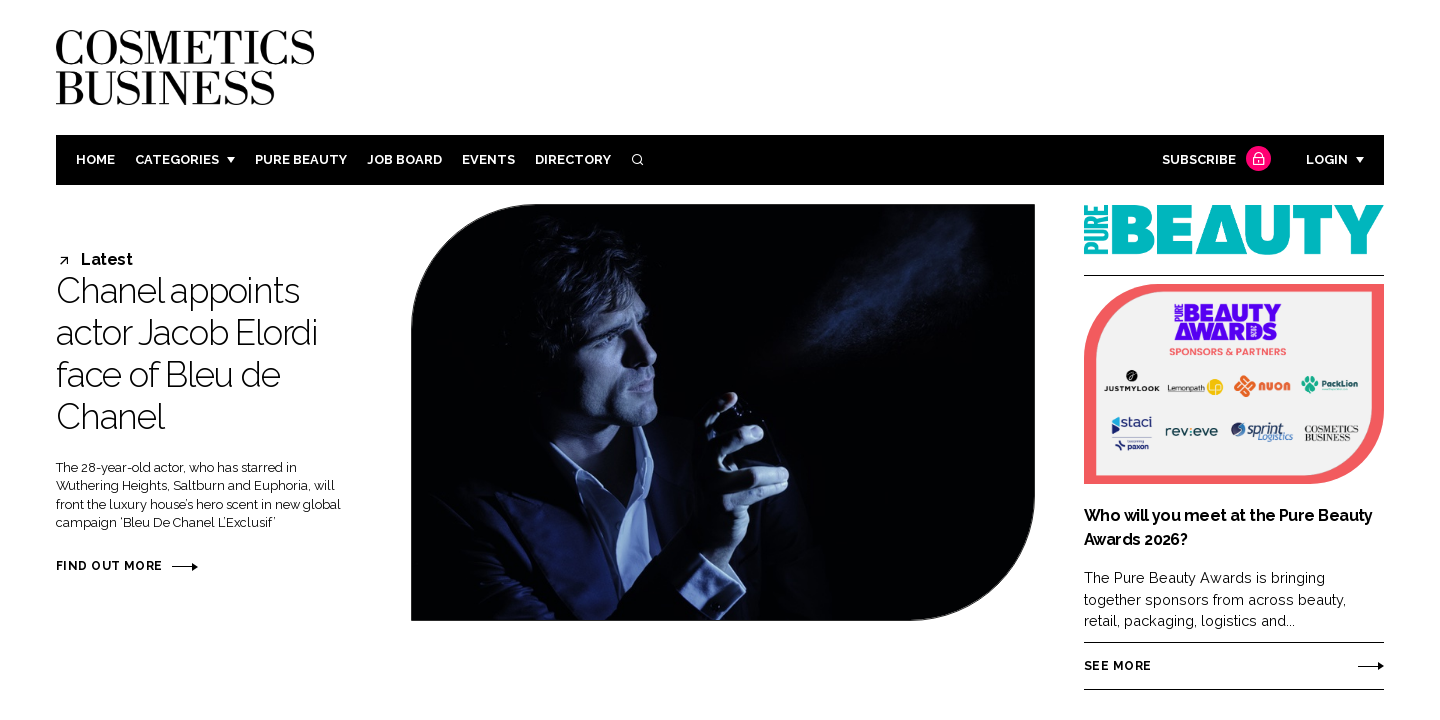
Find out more (109, 566)
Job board (404, 159)
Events (488, 159)
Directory (573, 159)
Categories (177, 159)
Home (95, 159)
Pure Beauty (301, 159)
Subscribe (1214, 160)
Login (1327, 159)
